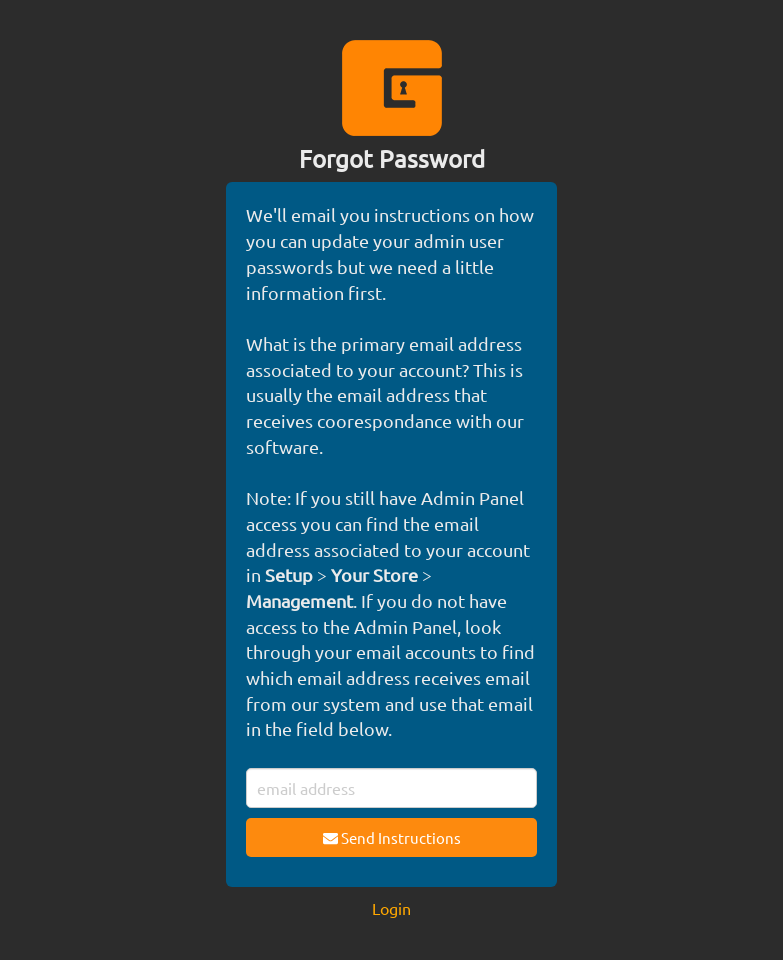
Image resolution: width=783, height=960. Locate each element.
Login (391, 908)
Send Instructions (392, 837)
